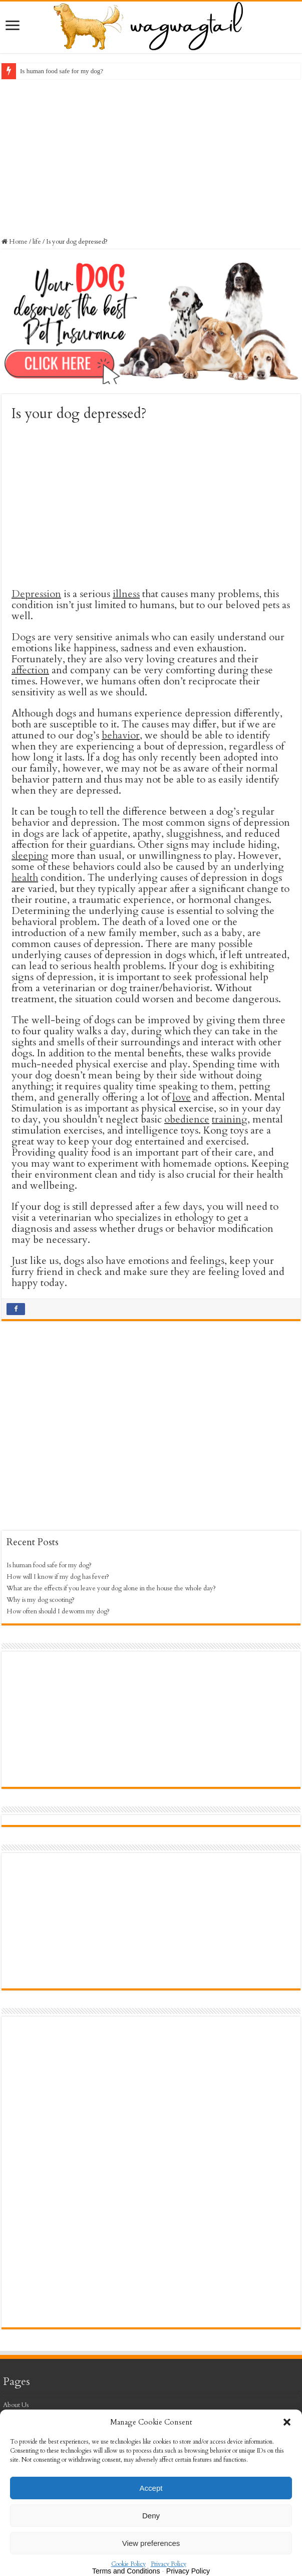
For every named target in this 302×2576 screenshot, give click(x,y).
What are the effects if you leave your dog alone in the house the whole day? (111, 1588)
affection (30, 670)
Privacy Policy (168, 2564)
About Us (16, 2405)
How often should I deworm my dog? (58, 1611)
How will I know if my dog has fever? (58, 1576)
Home (15, 241)
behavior (121, 735)
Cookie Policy (128, 2564)
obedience (186, 1119)
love (181, 1097)
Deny (151, 2515)
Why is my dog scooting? (41, 1599)
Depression (36, 594)
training (229, 1119)
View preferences (151, 2543)
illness (126, 594)
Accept (151, 2488)
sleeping (30, 855)
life (37, 241)
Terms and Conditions (126, 2571)
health (25, 877)
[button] (287, 2422)
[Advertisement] (151, 157)
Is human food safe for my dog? (61, 71)
